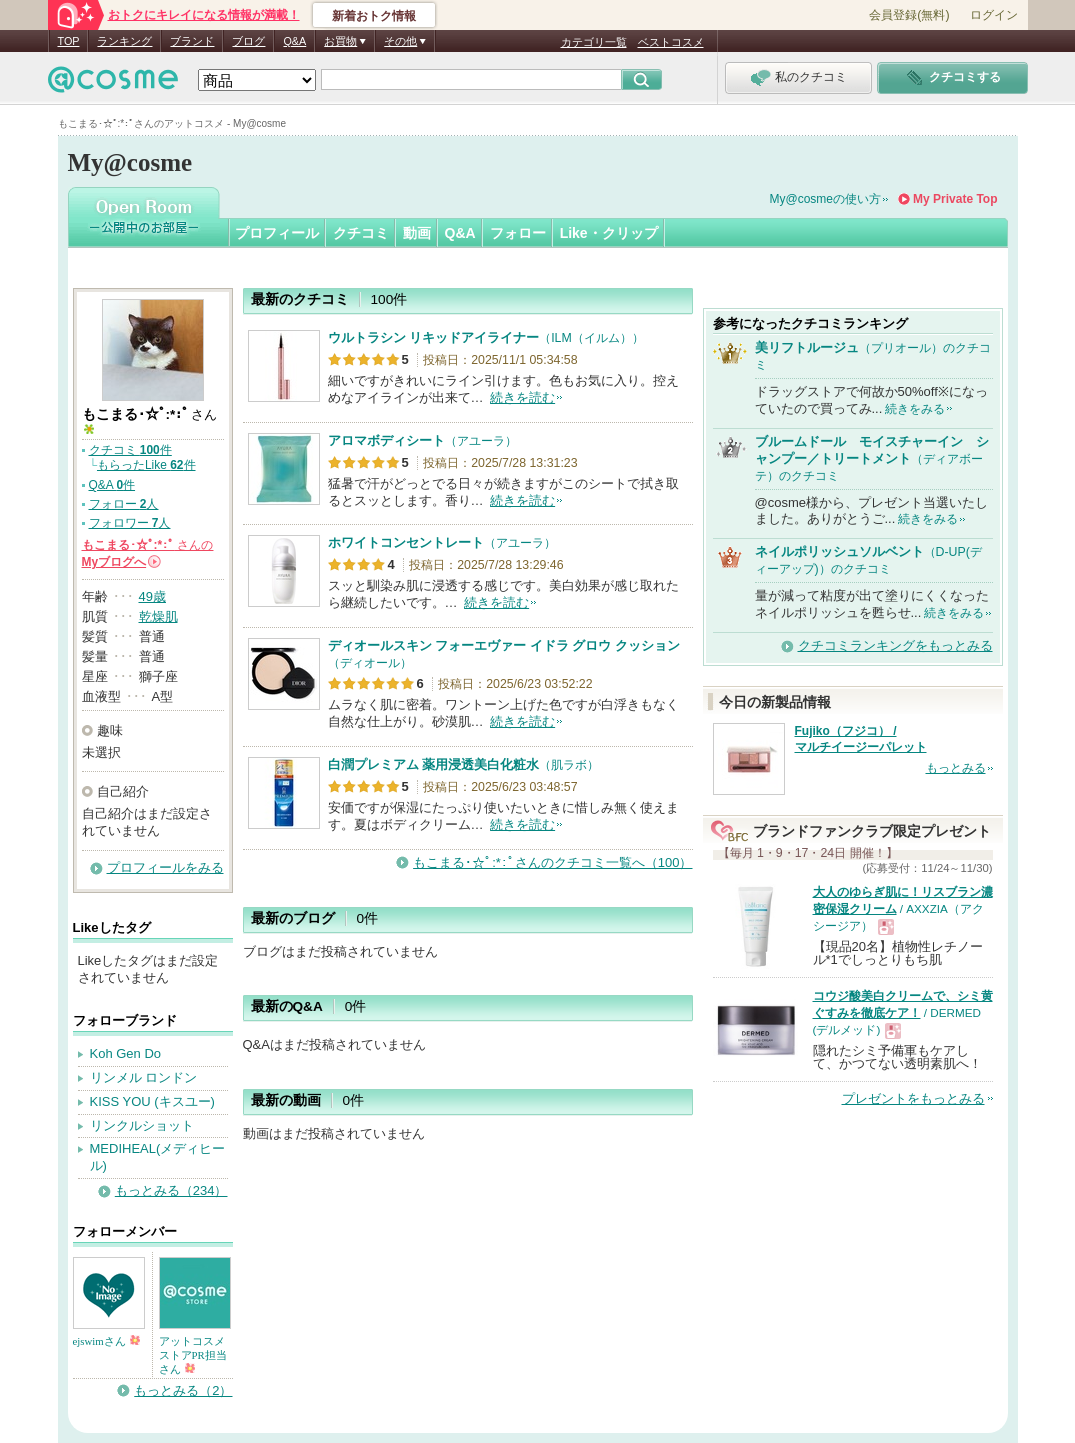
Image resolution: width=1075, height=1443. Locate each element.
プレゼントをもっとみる (913, 1098)
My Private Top (955, 199)
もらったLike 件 (146, 465)
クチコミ (361, 233)
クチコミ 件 (130, 450)
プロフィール (277, 233)
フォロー (518, 233)
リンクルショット (142, 1125)
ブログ (248, 41)
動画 (417, 233)
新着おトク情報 (374, 16)
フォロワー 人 (130, 523)
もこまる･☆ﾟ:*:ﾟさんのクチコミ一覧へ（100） (552, 862)
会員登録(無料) (909, 15)
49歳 (152, 596)
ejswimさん (107, 1341)
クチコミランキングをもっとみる (895, 645)
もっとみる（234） (171, 1190)
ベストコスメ (671, 42)
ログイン (994, 15)
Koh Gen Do (126, 1053)
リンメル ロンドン (144, 1077)
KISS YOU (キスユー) (152, 1101)
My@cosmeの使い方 (826, 199)
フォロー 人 (124, 504)
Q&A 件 (112, 485)
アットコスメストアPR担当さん (193, 1355)
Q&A (294, 41)
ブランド (192, 41)
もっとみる (956, 768)
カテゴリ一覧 (594, 42)
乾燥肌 (158, 616)
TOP (69, 41)
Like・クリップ (609, 233)
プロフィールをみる (165, 867)
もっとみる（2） (183, 1390)
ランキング (124, 41)
